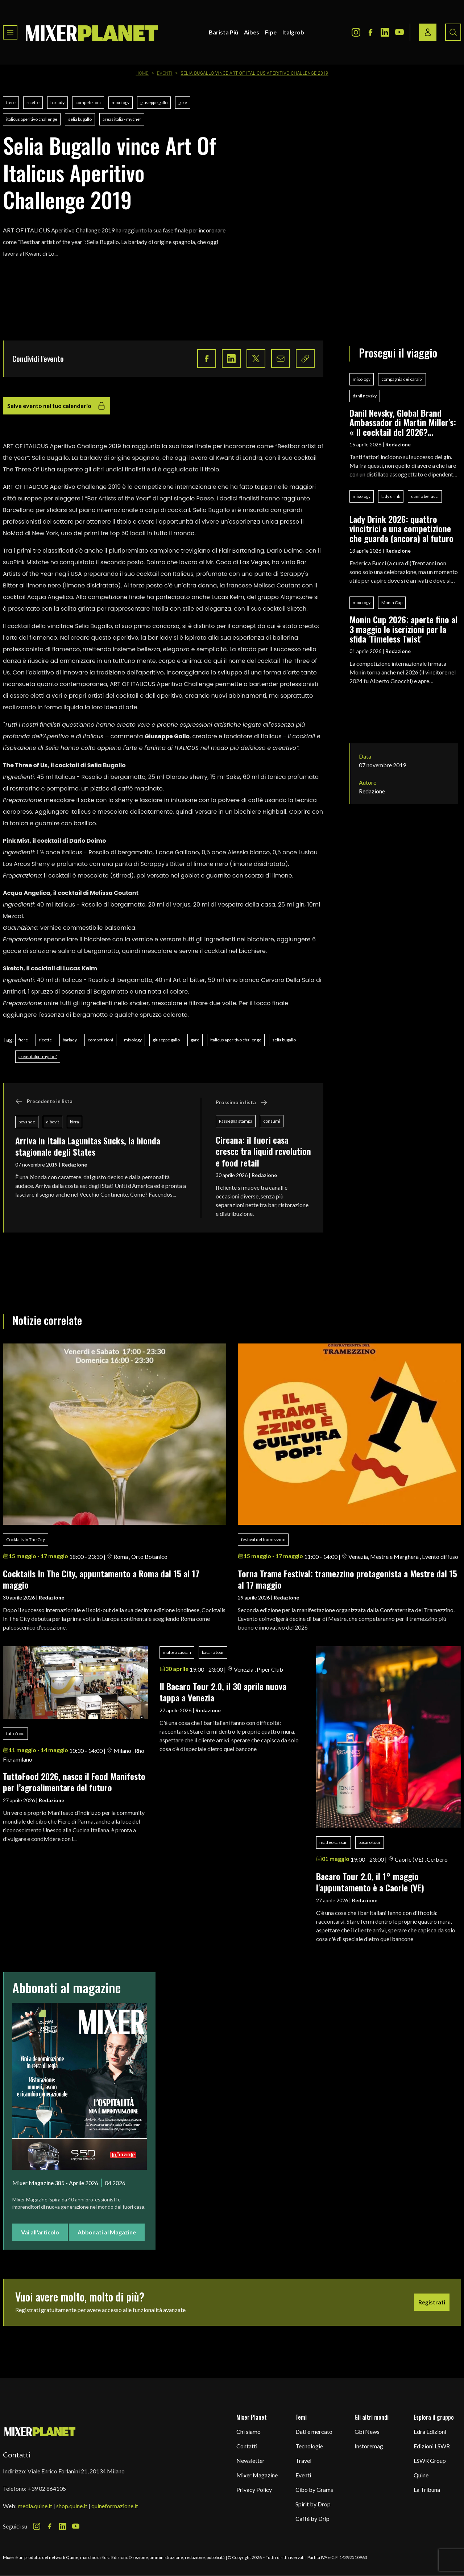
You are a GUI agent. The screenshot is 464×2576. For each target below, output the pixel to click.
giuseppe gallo (153, 102)
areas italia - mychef (122, 119)
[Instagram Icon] (356, 32)
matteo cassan (177, 1652)
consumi (271, 1121)
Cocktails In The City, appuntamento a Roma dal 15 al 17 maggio (101, 1579)
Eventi (165, 73)
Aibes (251, 32)
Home (142, 73)
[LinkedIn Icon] (385, 32)
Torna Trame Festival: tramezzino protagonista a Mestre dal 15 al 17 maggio (347, 1579)
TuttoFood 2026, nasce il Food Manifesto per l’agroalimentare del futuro (74, 1782)
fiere (11, 102)
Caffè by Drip (312, 2518)
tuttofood (15, 1733)
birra (74, 1121)
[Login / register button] (427, 32)
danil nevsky (365, 396)
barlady (57, 102)
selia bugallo (80, 119)
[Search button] (453, 32)
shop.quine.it (71, 2505)
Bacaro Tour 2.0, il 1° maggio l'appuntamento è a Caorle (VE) (370, 1882)
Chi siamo (248, 2431)
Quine (421, 2475)
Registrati (431, 2302)
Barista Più (223, 32)
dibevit (52, 1121)
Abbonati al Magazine (107, 2232)
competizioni (88, 102)
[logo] (92, 32)
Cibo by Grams (314, 2489)
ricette (33, 102)
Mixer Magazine (257, 2475)
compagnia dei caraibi (402, 379)
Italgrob (293, 32)
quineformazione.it (114, 2505)
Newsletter (250, 2460)
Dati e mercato (313, 2431)
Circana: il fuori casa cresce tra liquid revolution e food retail (263, 1151)
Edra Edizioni (430, 2431)
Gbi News (367, 2431)
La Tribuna (427, 2489)
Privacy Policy (254, 2489)
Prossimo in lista (242, 1102)
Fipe (271, 32)
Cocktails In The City (25, 1539)
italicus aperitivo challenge (31, 119)
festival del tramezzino (263, 1539)
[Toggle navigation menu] (10, 32)
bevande (26, 1121)
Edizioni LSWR (432, 2446)
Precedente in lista (43, 1101)
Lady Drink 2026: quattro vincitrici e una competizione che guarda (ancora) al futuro (401, 528)
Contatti (246, 2446)
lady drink (390, 496)
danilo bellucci (425, 496)
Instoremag (369, 2446)
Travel (303, 2460)
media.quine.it (35, 2505)
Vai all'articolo (40, 2232)
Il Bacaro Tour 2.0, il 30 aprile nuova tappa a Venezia (223, 1692)
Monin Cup (391, 602)
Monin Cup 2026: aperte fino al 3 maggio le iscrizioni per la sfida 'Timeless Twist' (403, 629)
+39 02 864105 (47, 2488)
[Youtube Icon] (399, 32)
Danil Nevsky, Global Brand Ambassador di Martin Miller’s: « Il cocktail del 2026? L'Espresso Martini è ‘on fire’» (402, 422)
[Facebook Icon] (370, 32)
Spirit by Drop (313, 2504)
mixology (120, 102)
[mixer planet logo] (40, 2431)
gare (182, 102)
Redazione (74, 1164)
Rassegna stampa (235, 1121)
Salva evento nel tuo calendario (56, 405)
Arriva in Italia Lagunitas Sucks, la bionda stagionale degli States (87, 1146)
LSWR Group (430, 2460)
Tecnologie (309, 2446)
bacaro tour (213, 1652)
